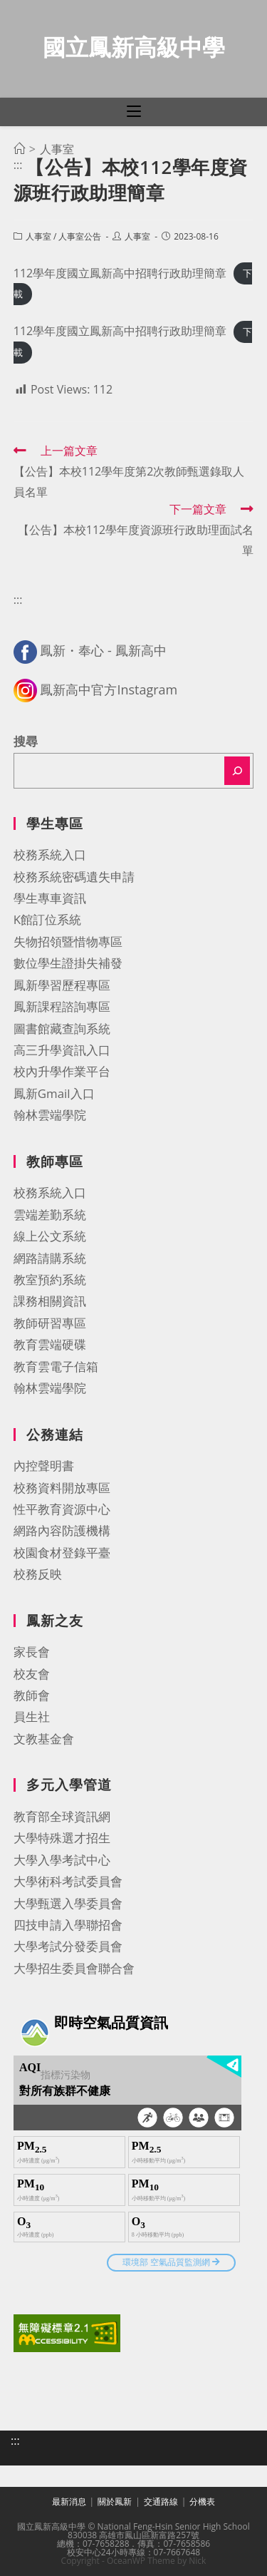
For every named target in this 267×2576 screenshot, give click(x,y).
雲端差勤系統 (50, 1214)
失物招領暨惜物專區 (68, 941)
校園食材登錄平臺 (62, 1552)
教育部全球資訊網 (62, 1816)
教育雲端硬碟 (50, 1344)
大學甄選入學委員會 (68, 1903)
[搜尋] (237, 770)
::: (18, 165)
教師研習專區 (50, 1323)
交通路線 (161, 2501)
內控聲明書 (44, 1465)
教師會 (32, 1695)
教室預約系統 (50, 1279)
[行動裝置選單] (134, 112)
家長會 (32, 1651)
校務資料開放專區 (62, 1487)
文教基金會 (44, 1738)
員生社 (32, 1716)
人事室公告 (79, 236)
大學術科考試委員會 (68, 1881)
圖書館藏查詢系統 (62, 1028)
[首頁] (19, 149)
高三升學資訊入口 (62, 1050)
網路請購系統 (50, 1258)
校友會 (32, 1674)
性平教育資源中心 (62, 1509)
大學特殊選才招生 (62, 1838)
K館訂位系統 (47, 919)
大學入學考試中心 (62, 1860)
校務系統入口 (50, 854)
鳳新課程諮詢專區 (62, 1006)
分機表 (202, 2501)
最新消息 (69, 2501)
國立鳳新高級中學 (134, 46)
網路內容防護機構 (62, 1530)
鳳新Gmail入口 (54, 1093)
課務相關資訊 (50, 1301)
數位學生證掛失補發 (68, 963)
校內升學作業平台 (62, 1071)
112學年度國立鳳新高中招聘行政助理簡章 (120, 273)
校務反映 (38, 1574)
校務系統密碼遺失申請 (74, 876)
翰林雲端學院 (50, 1115)
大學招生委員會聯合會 (74, 1968)
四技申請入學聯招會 (68, 1924)
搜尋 (26, 741)
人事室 (38, 236)
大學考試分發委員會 (68, 1946)
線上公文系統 (50, 1236)
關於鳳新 (115, 2501)
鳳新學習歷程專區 (62, 985)
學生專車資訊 (50, 898)
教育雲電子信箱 (56, 1366)
